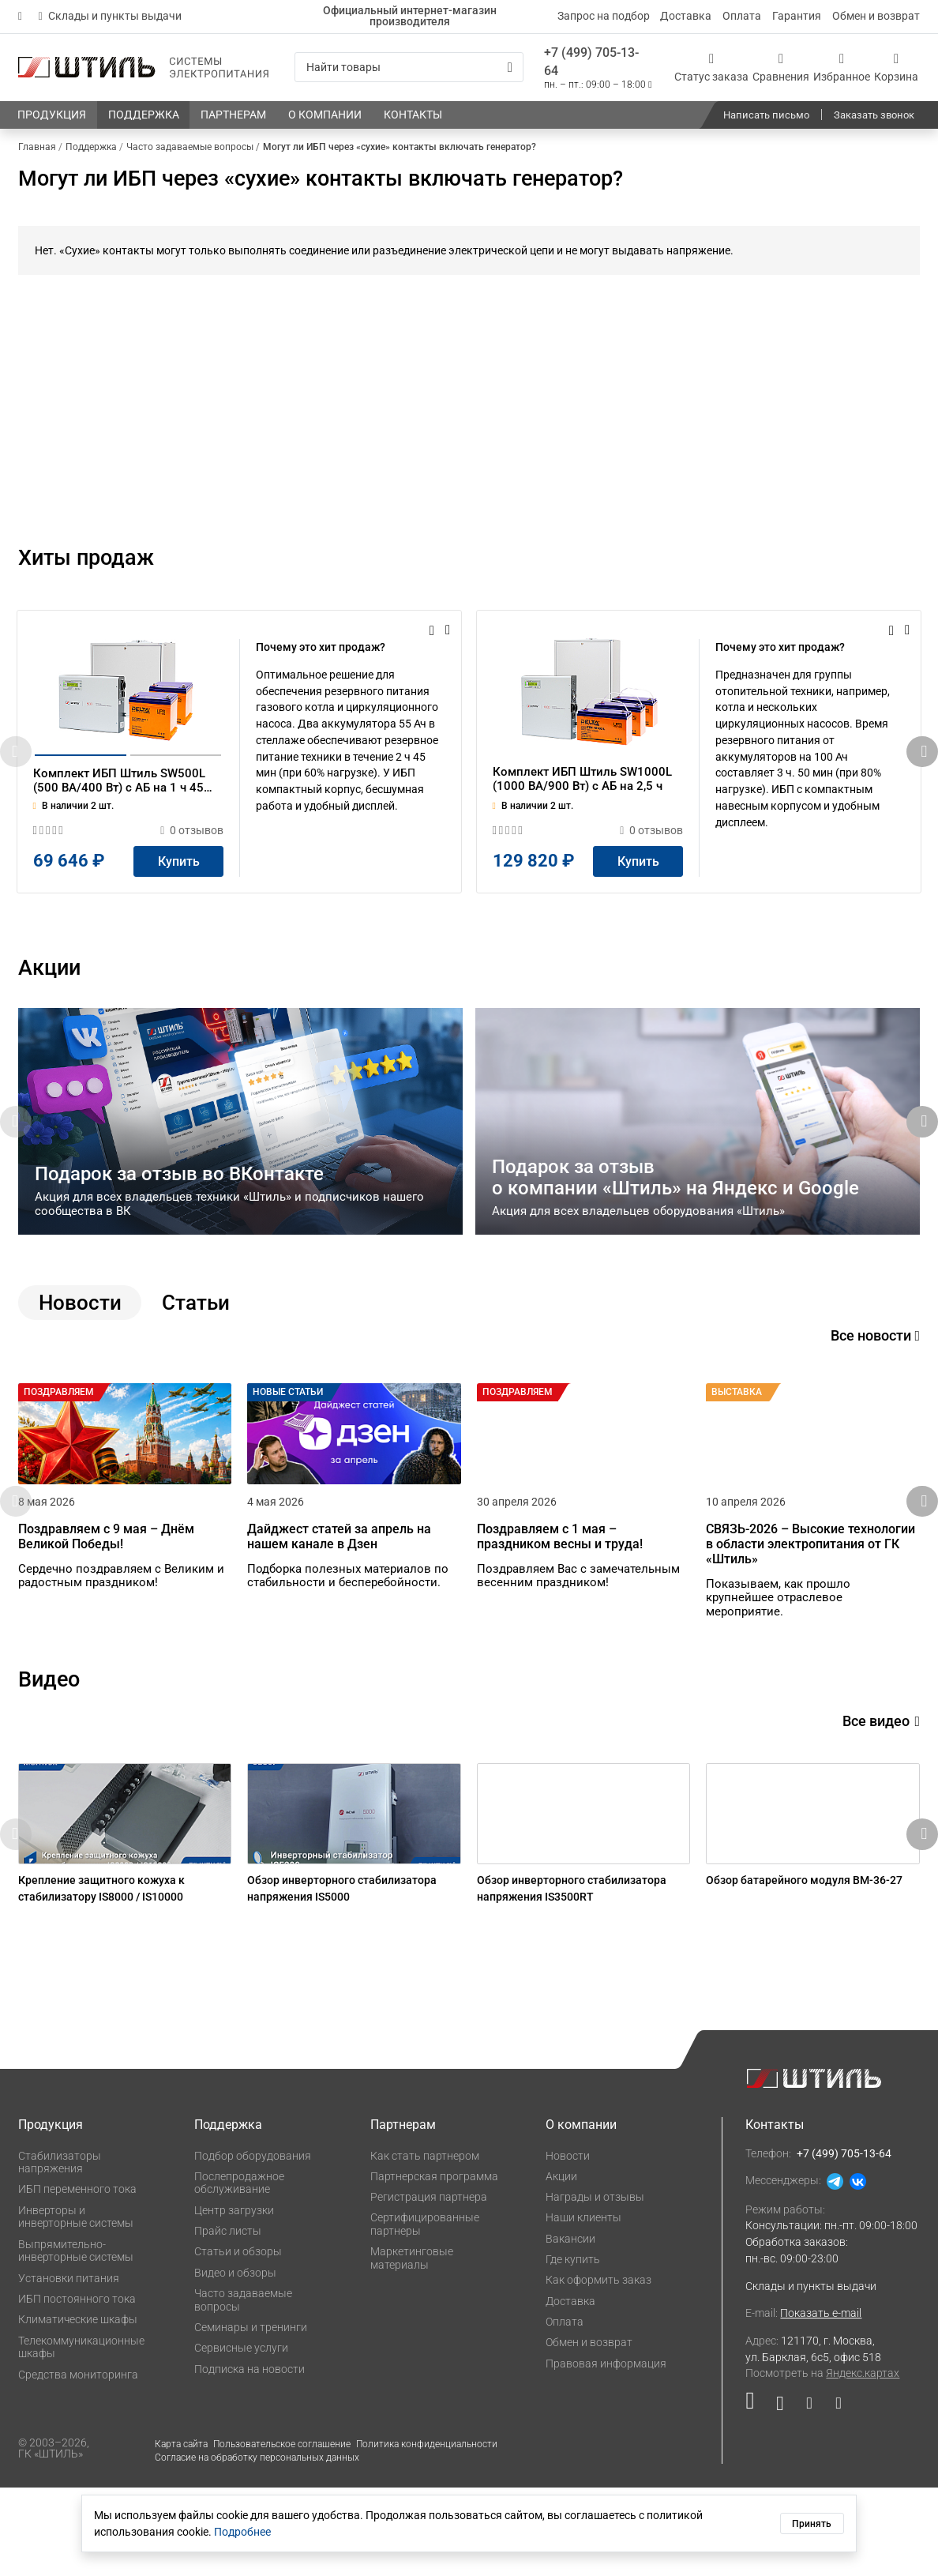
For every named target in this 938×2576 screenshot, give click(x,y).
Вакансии (570, 2327)
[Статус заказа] (711, 67)
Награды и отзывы (595, 2285)
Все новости (875, 1378)
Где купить (573, 2347)
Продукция (50, 2213)
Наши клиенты (583, 2306)
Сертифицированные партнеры (424, 2313)
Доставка (685, 15)
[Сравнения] (781, 67)
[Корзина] (896, 67)
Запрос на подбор (603, 15)
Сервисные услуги (241, 2436)
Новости (568, 2243)
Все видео (881, 1786)
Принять (811, 2523)
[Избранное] (842, 67)
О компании (581, 2213)
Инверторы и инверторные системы (75, 2305)
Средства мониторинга (78, 2462)
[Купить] (178, 904)
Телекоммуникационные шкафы (81, 2435)
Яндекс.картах (862, 2461)
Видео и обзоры (235, 2361)
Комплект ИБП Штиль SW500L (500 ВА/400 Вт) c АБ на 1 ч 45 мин (119, 824)
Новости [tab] (80, 1345)
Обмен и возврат (876, 15)
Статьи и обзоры (238, 2339)
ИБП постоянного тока (77, 2387)
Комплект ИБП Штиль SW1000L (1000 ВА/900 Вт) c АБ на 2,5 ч (582, 822)
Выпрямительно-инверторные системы (75, 2339)
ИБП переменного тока (77, 2277)
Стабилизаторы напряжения (59, 2250)
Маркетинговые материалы (411, 2346)
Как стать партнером (424, 2243)
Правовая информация (606, 2451)
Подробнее (242, 2531)
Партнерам (403, 2213)
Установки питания (68, 2366)
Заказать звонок (874, 115)
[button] (922, 773)
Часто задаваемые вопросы (243, 2388)
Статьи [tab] (196, 1345)
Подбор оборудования (252, 2243)
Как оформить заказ (598, 2368)
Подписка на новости (249, 2456)
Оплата (741, 15)
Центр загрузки (234, 2298)
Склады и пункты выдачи (110, 15)
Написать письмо (766, 115)
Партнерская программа (434, 2264)
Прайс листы (227, 2319)
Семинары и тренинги (250, 2415)
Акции (561, 2264)
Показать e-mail (820, 2401)
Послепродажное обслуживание (239, 2271)
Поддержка (228, 2213)
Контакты (774, 2213)
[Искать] (510, 68)
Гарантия (796, 15)
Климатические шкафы (77, 2407)
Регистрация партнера (428, 2285)
